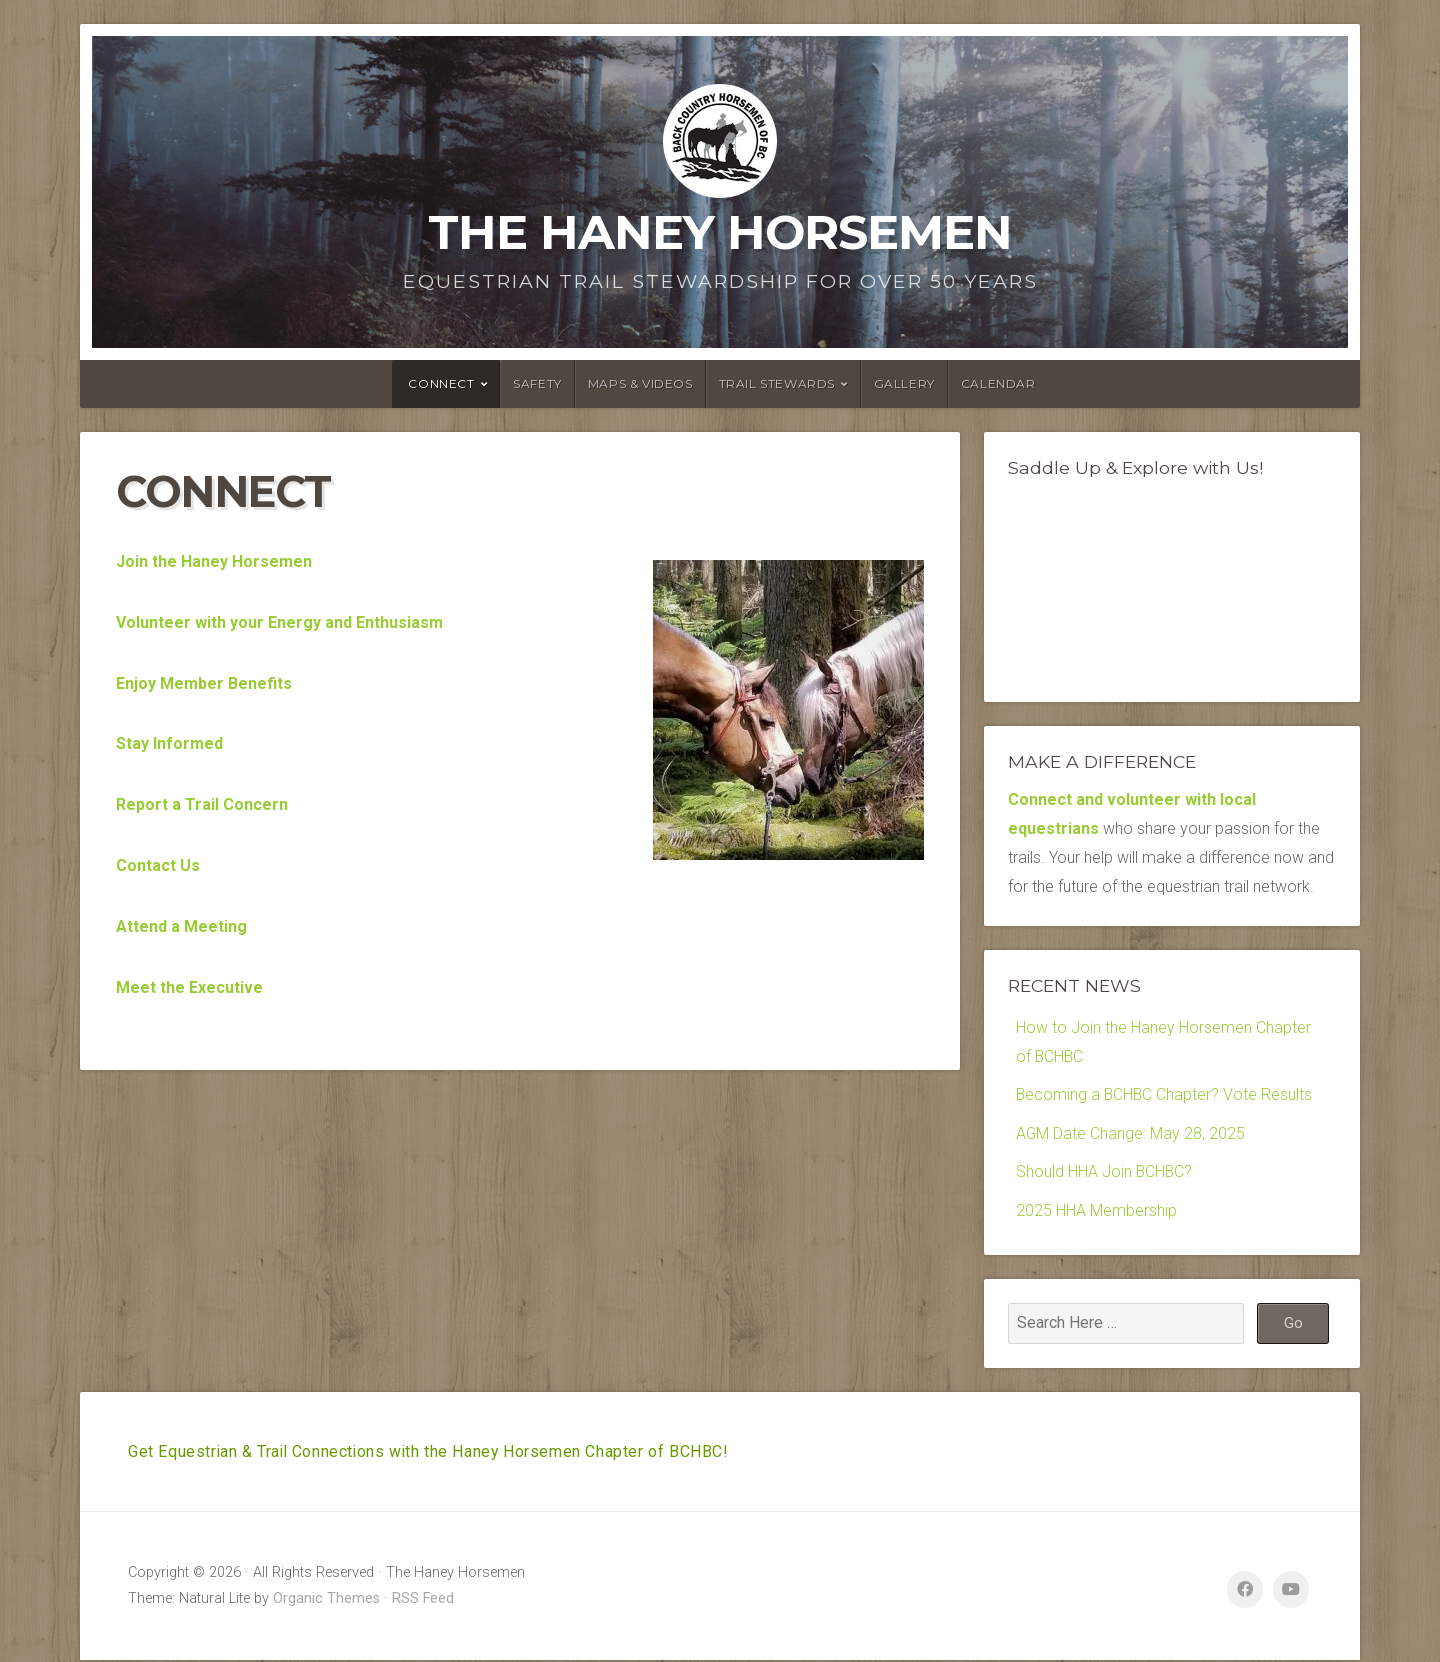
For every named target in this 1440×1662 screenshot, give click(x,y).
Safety (537, 383)
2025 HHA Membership (1096, 1211)
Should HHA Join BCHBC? (1105, 1172)
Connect (441, 383)
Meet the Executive (189, 987)
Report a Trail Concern (202, 804)
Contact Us (158, 865)
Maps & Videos (640, 383)
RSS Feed (423, 1600)
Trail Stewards (777, 383)
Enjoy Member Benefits (204, 683)
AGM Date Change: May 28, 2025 (1131, 1134)
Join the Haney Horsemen (214, 561)
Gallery (904, 383)
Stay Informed (169, 743)
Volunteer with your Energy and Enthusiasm (279, 622)
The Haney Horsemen (720, 232)
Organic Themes (326, 1600)
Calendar (998, 383)
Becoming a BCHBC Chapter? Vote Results (1165, 1095)
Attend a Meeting (181, 926)
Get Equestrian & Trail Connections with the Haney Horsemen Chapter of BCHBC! (431, 1452)
